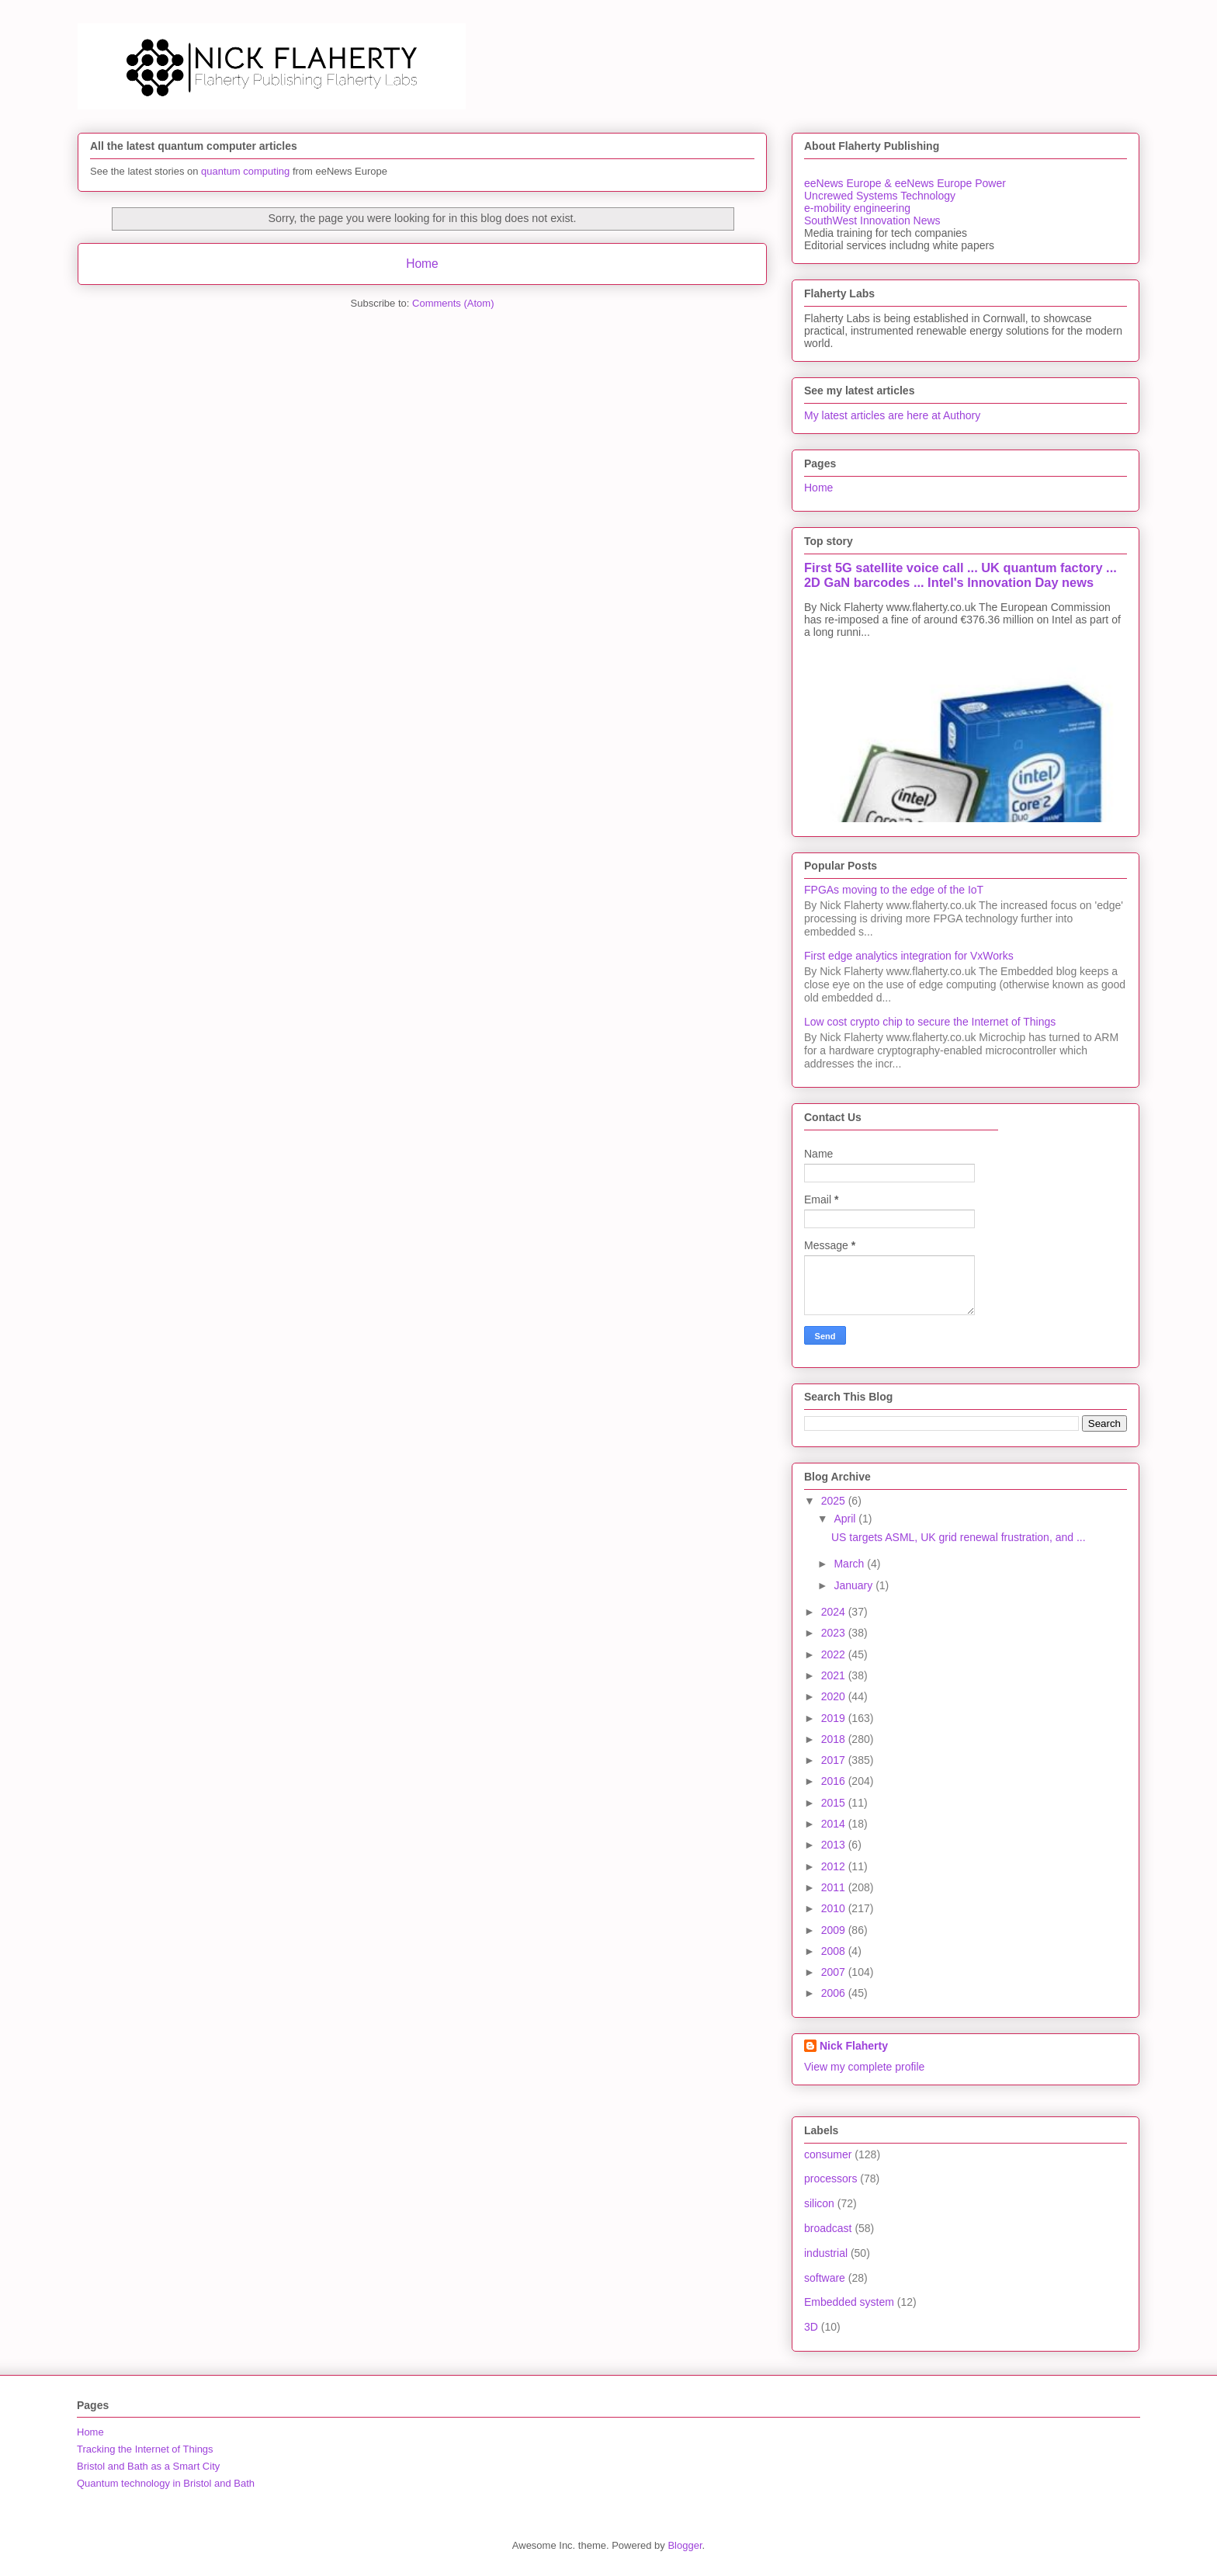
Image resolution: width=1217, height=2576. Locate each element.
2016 (834, 1781)
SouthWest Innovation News (872, 220)
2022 (834, 1654)
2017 (834, 1760)
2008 (834, 1951)
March (850, 1563)
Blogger (684, 2545)
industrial (826, 2253)
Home (422, 263)
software (824, 2278)
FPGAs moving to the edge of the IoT (893, 890)
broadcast (827, 2228)
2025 (834, 1501)
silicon (819, 2203)
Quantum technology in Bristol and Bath (166, 2483)
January (854, 1585)
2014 (834, 1823)
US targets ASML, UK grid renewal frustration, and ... (958, 1537)
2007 (834, 1972)
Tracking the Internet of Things (145, 2449)
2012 (834, 1866)
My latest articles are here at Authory (892, 415)
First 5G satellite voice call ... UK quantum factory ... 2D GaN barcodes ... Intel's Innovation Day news (960, 575)
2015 (834, 1803)
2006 (834, 1993)
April (846, 1518)
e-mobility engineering (857, 208)
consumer (827, 2154)
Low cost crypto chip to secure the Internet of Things (930, 1021)
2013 (834, 1844)
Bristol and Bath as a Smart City (148, 2466)
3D (811, 2327)
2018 (834, 1739)
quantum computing (245, 171)
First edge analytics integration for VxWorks (909, 956)
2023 (834, 1632)
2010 (834, 1908)
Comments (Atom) (453, 303)
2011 (834, 1887)
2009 (834, 1930)
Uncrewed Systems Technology (879, 195)
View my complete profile (864, 2066)
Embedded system (849, 2302)
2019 (834, 1718)
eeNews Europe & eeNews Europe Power (905, 183)
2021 (834, 1675)
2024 (834, 1612)
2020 (834, 1696)
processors (830, 2178)
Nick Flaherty (854, 2046)
